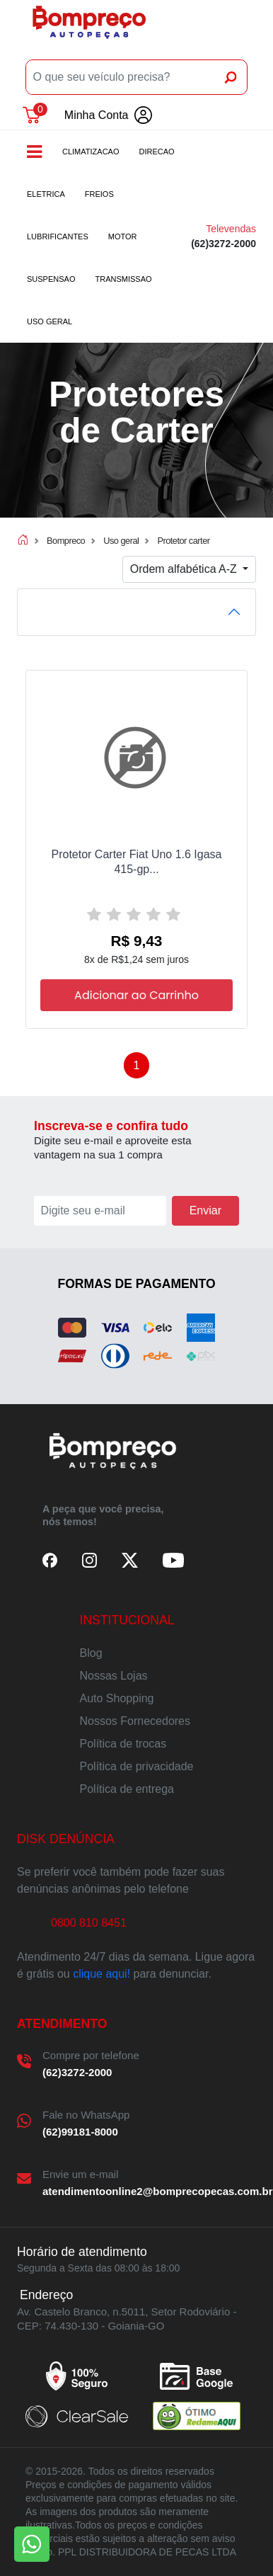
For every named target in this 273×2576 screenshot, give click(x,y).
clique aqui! (101, 1974)
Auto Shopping (117, 1698)
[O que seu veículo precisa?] (120, 77)
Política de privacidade (137, 1766)
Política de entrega (127, 1789)
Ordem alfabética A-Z (185, 569)
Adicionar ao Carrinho (136, 995)
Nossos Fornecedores (135, 1721)
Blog (91, 1653)
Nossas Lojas (114, 1676)
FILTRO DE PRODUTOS (94, 611)
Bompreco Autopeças (89, 27)
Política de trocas (123, 1744)
